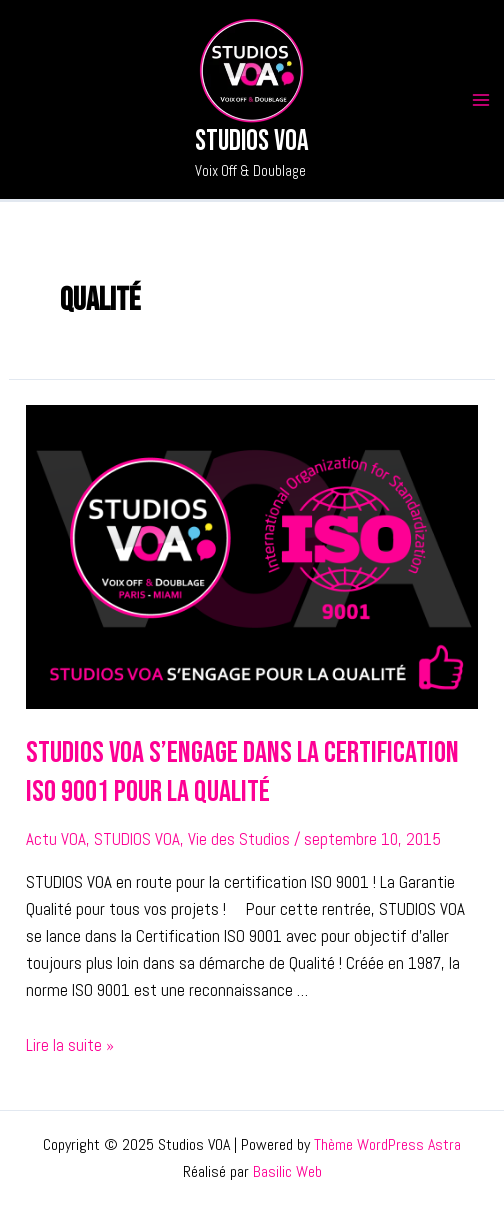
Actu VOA (56, 839)
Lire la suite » (70, 1045)
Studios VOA (252, 141)
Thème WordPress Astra (387, 1144)
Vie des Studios (239, 839)
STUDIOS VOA (137, 839)
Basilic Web (287, 1171)
